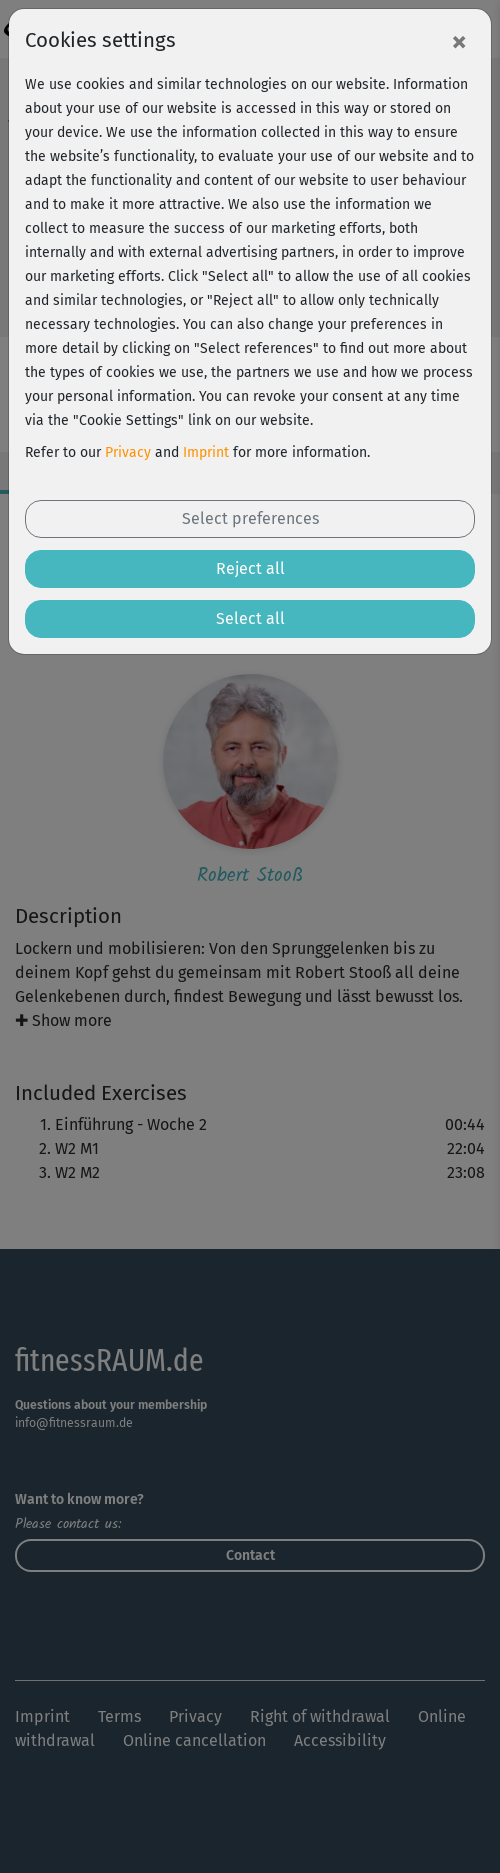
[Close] (459, 41)
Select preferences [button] (250, 518)
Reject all (250, 568)
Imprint (206, 452)
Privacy (128, 452)
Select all (250, 618)
